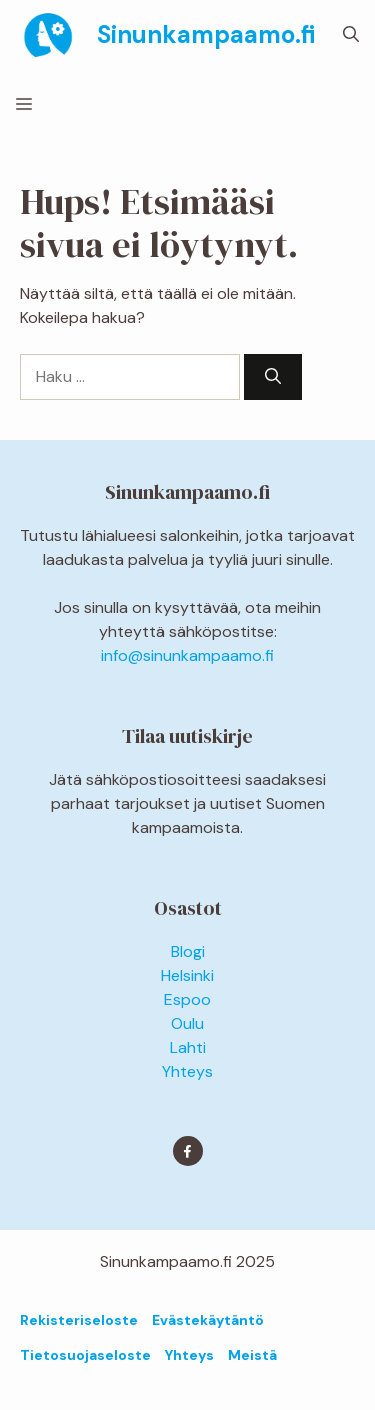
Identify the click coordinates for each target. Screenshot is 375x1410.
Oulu (187, 1023)
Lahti (188, 1047)
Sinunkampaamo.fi (206, 34)
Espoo (187, 999)
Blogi (188, 951)
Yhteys (187, 1071)
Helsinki (187, 975)
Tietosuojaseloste (85, 1355)
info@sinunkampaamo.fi (187, 655)
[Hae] (273, 377)
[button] (351, 35)
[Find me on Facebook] (188, 1151)
